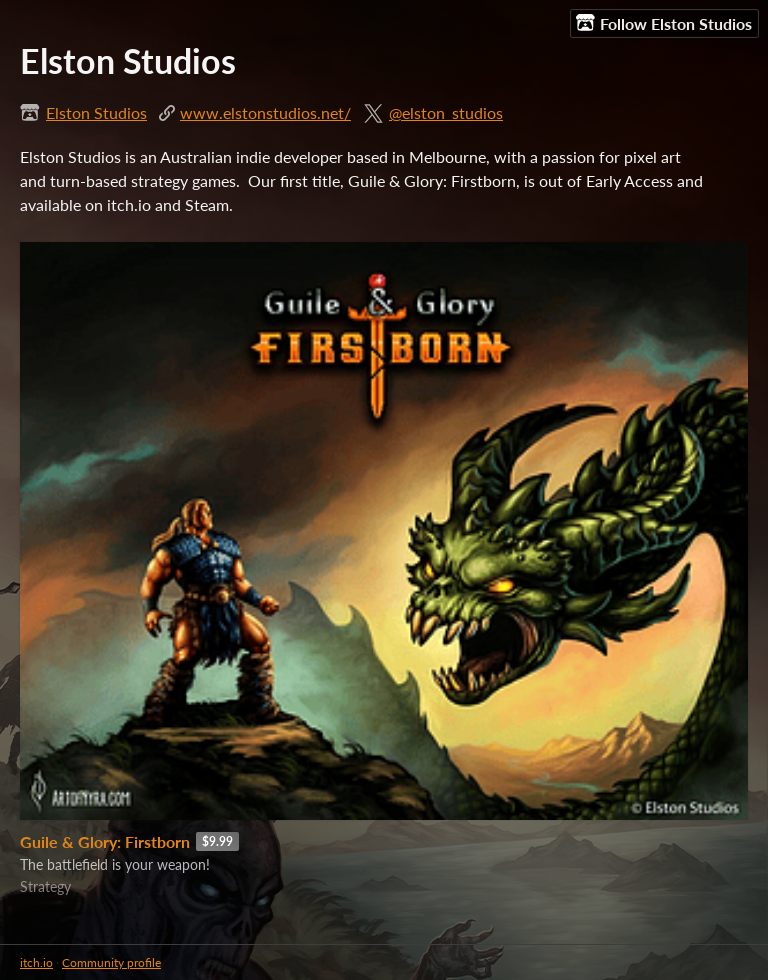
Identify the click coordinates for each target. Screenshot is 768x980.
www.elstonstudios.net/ (265, 112)
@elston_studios (446, 112)
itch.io (36, 962)
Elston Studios (96, 112)
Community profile (111, 962)
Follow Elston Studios (664, 23)
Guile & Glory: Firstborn (105, 841)
